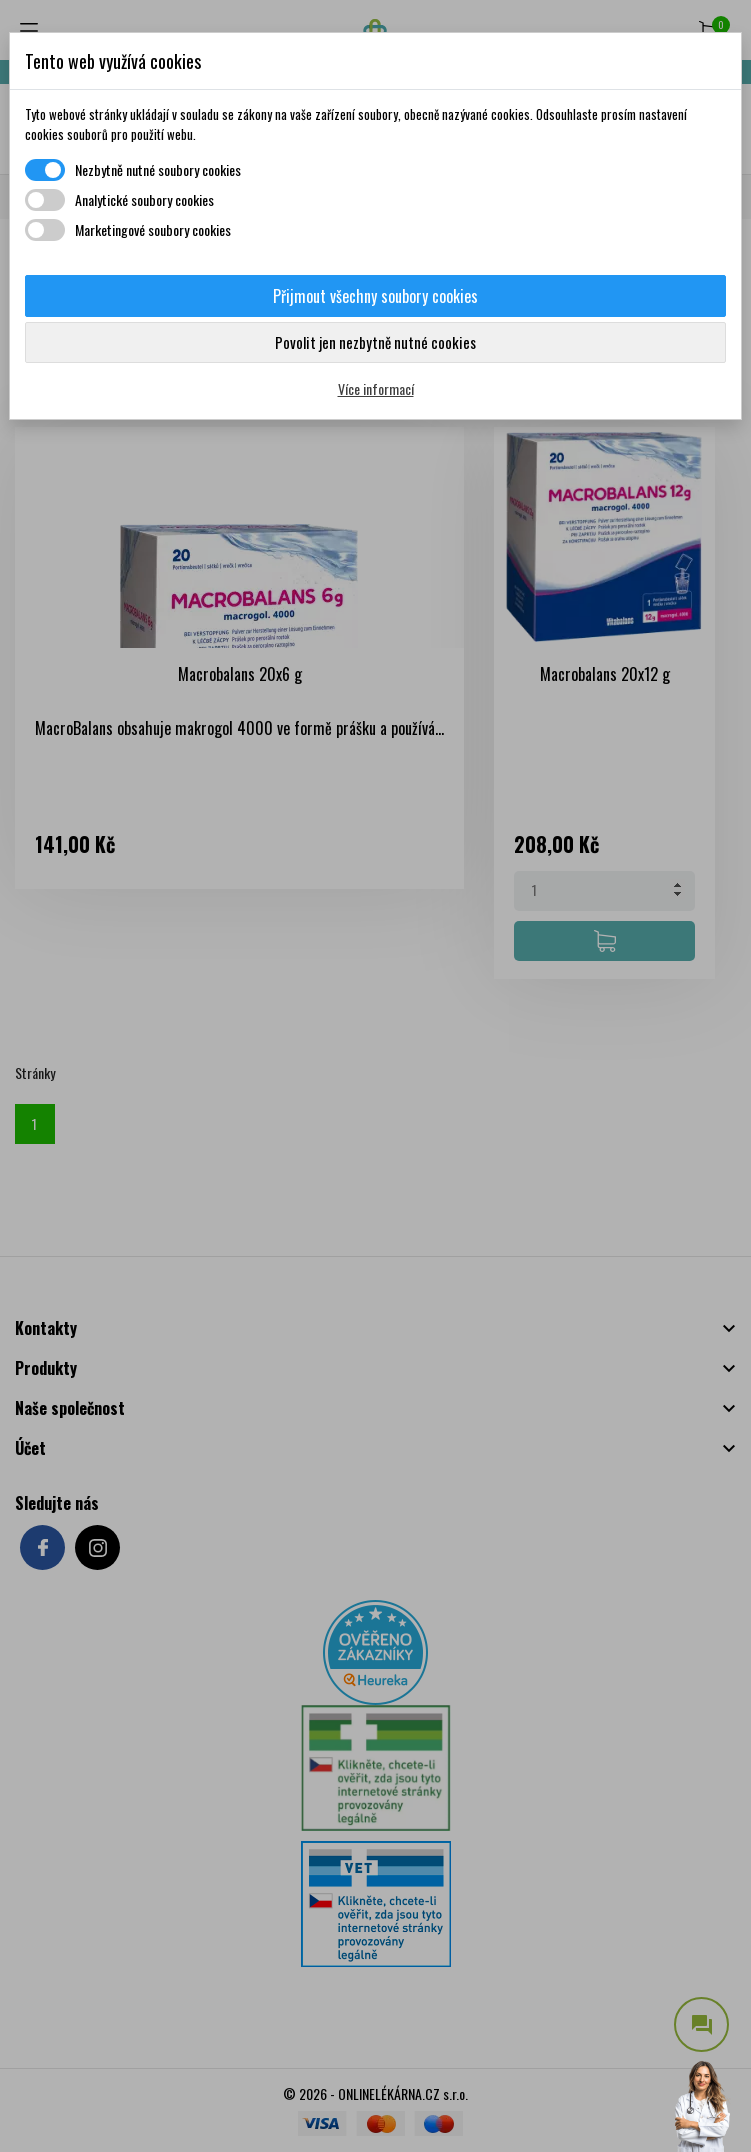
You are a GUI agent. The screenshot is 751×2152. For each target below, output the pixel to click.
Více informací (376, 388)
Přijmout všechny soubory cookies (375, 296)
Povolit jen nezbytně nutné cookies (375, 342)
